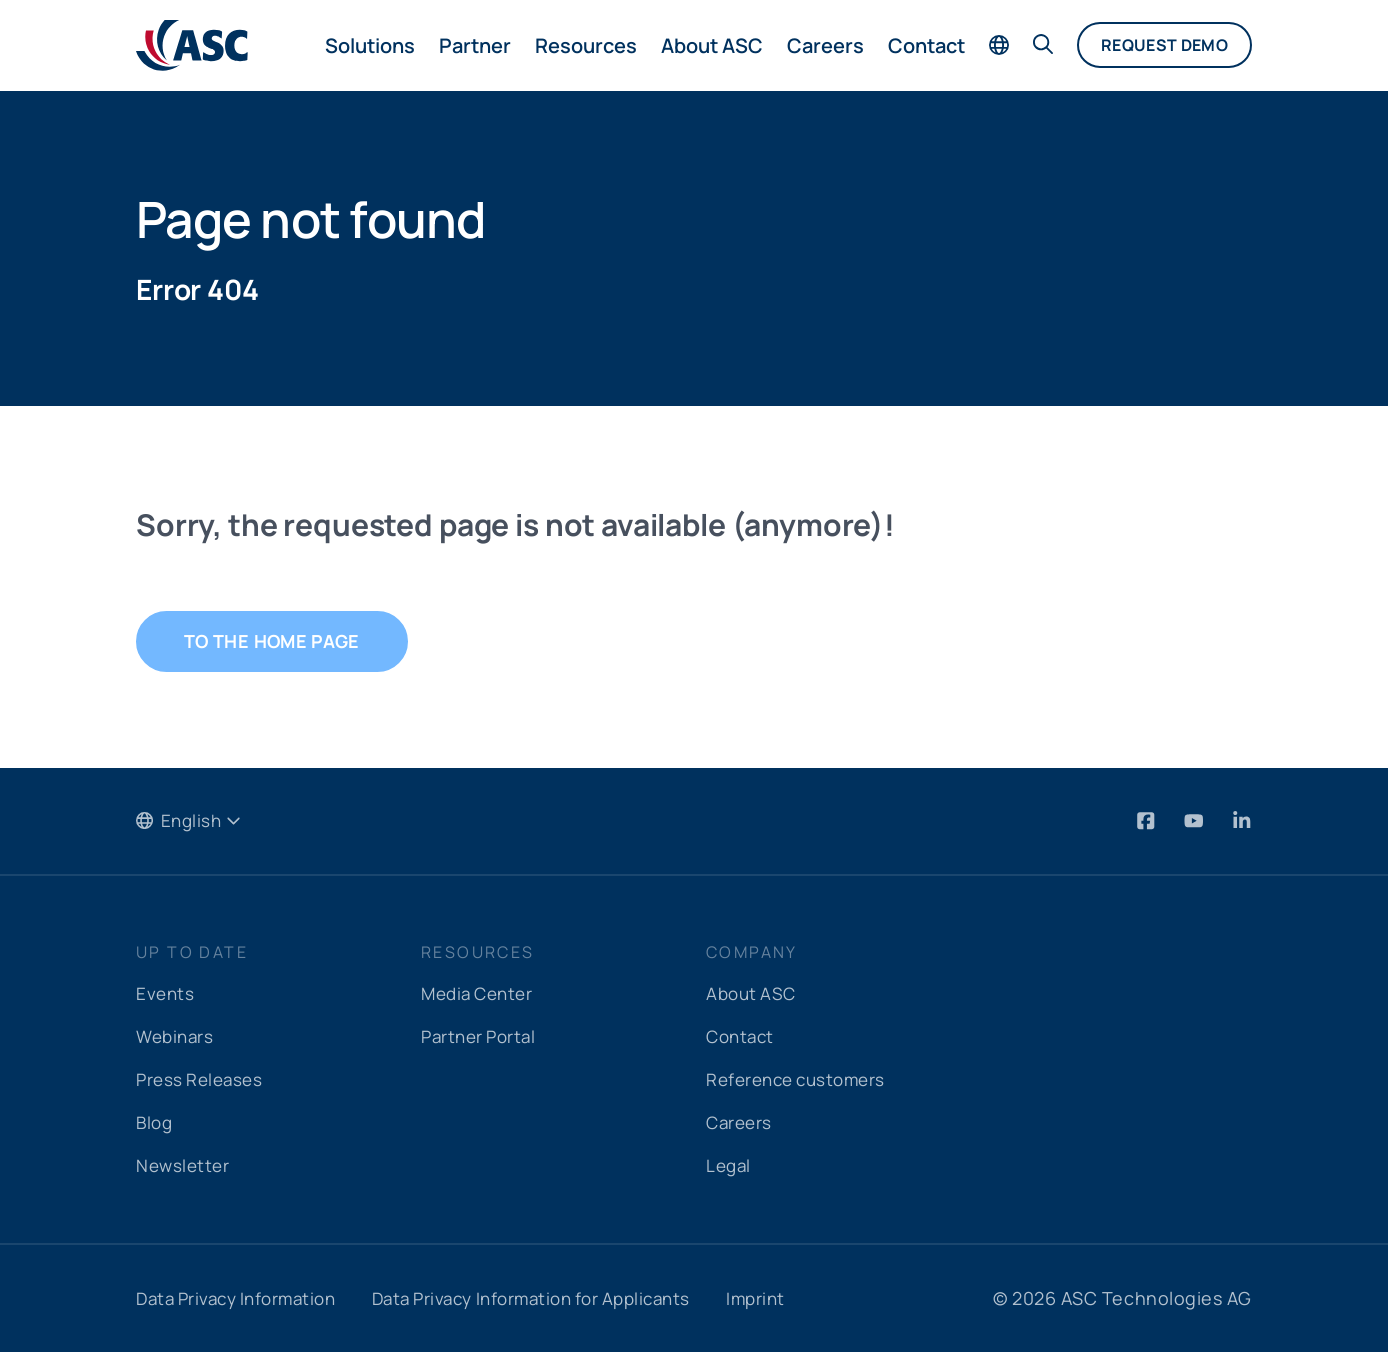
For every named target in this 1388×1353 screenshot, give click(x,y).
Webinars (177, 1037)
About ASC (712, 45)
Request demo (1164, 45)
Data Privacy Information (243, 1299)
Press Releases (203, 1080)
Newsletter (184, 1166)
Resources (586, 45)
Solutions (370, 45)
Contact (926, 45)
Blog (155, 1123)
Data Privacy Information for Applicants (559, 1299)
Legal (730, 1166)
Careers (825, 45)
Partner (475, 45)
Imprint (797, 1299)
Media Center (481, 994)
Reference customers (801, 1080)
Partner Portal (482, 1037)
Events (166, 994)
